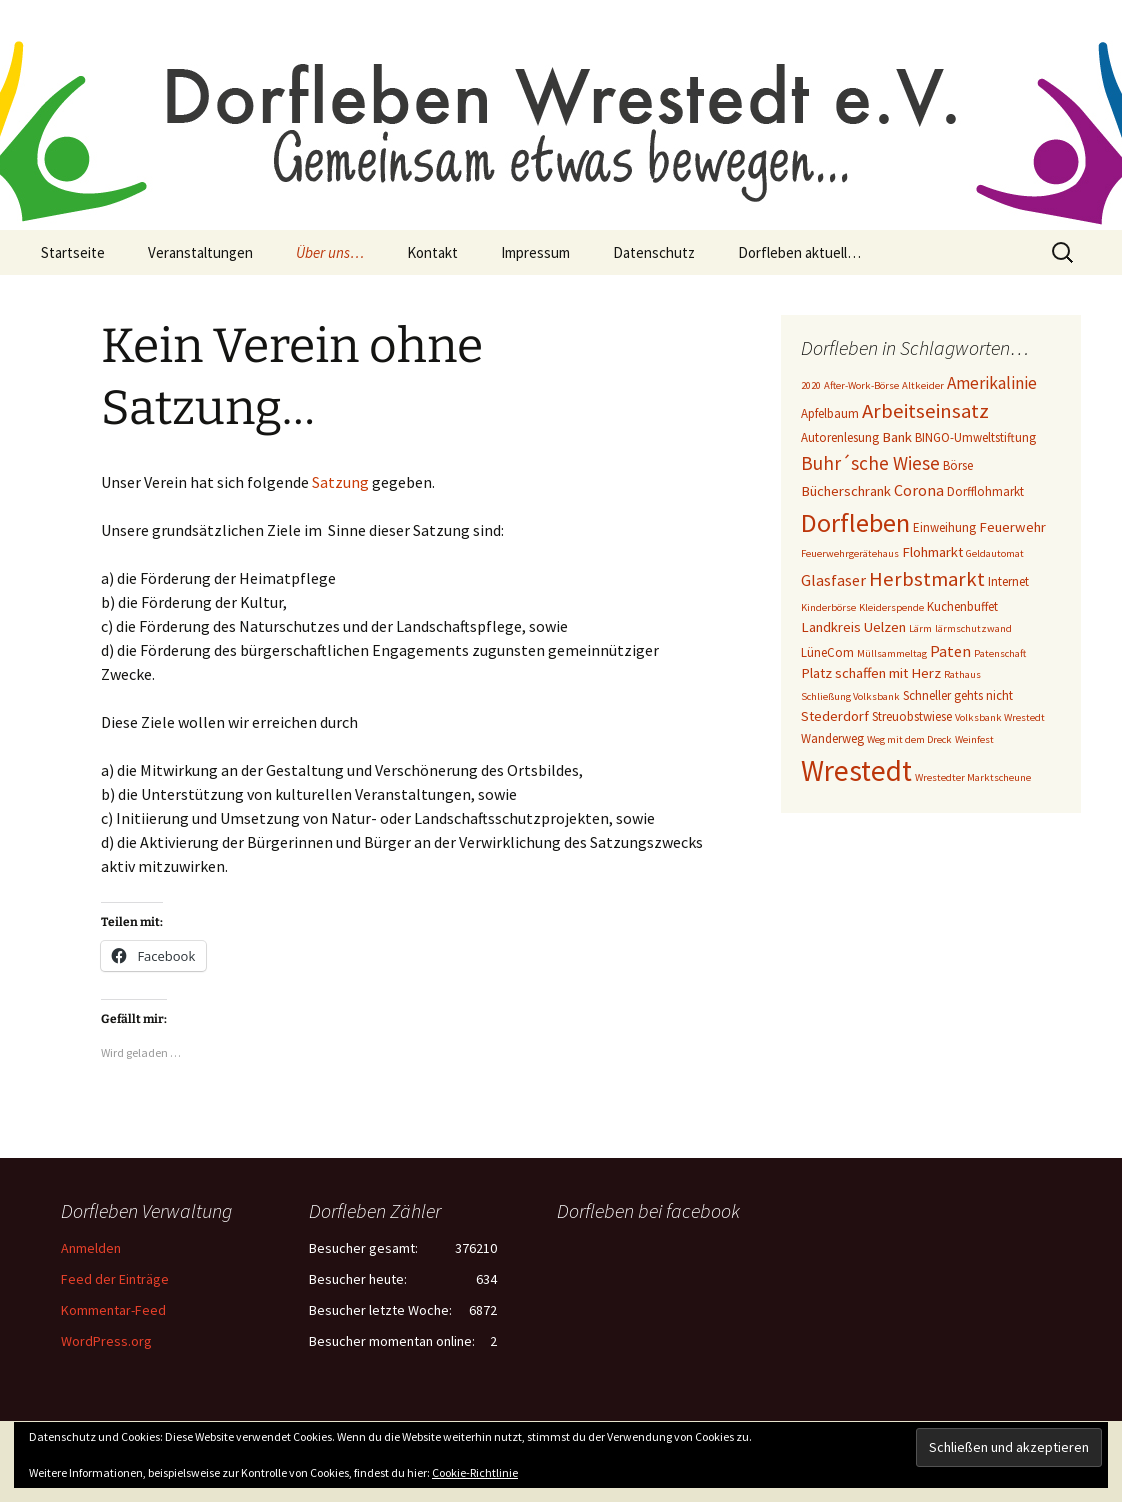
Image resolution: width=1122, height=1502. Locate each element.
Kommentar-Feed (113, 1310)
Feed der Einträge (115, 1279)
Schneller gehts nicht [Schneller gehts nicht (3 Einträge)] (958, 695)
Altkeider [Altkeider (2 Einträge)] (923, 385)
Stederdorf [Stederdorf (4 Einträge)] (835, 716)
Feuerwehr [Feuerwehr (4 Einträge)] (1012, 527)
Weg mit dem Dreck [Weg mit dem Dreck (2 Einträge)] (909, 739)
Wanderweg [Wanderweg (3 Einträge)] (832, 738)
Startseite (73, 252)
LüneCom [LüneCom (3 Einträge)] (827, 652)
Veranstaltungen (200, 252)
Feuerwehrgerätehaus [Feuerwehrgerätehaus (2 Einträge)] (850, 553)
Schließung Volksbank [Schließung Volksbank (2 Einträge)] (850, 696)
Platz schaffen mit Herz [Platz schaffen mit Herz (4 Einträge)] (871, 673)
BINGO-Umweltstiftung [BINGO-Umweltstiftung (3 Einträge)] (975, 437)
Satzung (340, 482)
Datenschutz (654, 252)
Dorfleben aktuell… (799, 252)
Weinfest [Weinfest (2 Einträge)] (974, 739)
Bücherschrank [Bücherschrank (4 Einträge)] (846, 491)
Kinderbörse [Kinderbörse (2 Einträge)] (828, 607)
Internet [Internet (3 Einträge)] (1008, 581)
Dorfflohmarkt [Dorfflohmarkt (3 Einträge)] (985, 491)
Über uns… (330, 252)
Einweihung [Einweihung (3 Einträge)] (944, 527)
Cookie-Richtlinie (475, 1472)
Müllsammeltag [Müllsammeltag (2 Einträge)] (892, 653)
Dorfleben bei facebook (648, 1210)
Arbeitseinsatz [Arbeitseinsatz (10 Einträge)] (925, 411)
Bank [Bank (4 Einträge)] (897, 437)
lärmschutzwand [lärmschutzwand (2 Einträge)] (973, 628)
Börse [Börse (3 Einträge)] (958, 465)
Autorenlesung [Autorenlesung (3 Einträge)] (840, 437)
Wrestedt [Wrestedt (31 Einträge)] (856, 770)
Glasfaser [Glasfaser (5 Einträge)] (833, 580)
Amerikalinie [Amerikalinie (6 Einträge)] (992, 383)
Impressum (535, 252)
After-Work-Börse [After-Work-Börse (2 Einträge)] (861, 385)
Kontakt (432, 252)
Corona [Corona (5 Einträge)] (919, 490)
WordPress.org (106, 1341)
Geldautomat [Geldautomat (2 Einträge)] (995, 553)
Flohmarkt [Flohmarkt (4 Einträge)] (932, 552)
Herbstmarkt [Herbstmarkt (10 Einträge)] (927, 579)
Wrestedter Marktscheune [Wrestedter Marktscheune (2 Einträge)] (973, 777)
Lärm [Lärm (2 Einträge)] (920, 628)
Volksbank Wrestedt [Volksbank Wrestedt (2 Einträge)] (1000, 717)
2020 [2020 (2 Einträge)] (811, 385)
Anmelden (91, 1248)
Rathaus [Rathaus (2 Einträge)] (962, 674)
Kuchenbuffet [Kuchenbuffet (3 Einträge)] (962, 606)
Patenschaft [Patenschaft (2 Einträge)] (1000, 653)
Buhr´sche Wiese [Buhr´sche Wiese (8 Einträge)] (870, 463)
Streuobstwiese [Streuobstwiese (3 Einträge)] (912, 716)
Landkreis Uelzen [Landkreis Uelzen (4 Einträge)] (853, 627)
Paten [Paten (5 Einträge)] (950, 651)
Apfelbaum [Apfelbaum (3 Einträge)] (830, 413)
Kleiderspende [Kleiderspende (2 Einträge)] (891, 607)
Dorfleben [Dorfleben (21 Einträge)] (855, 522)
